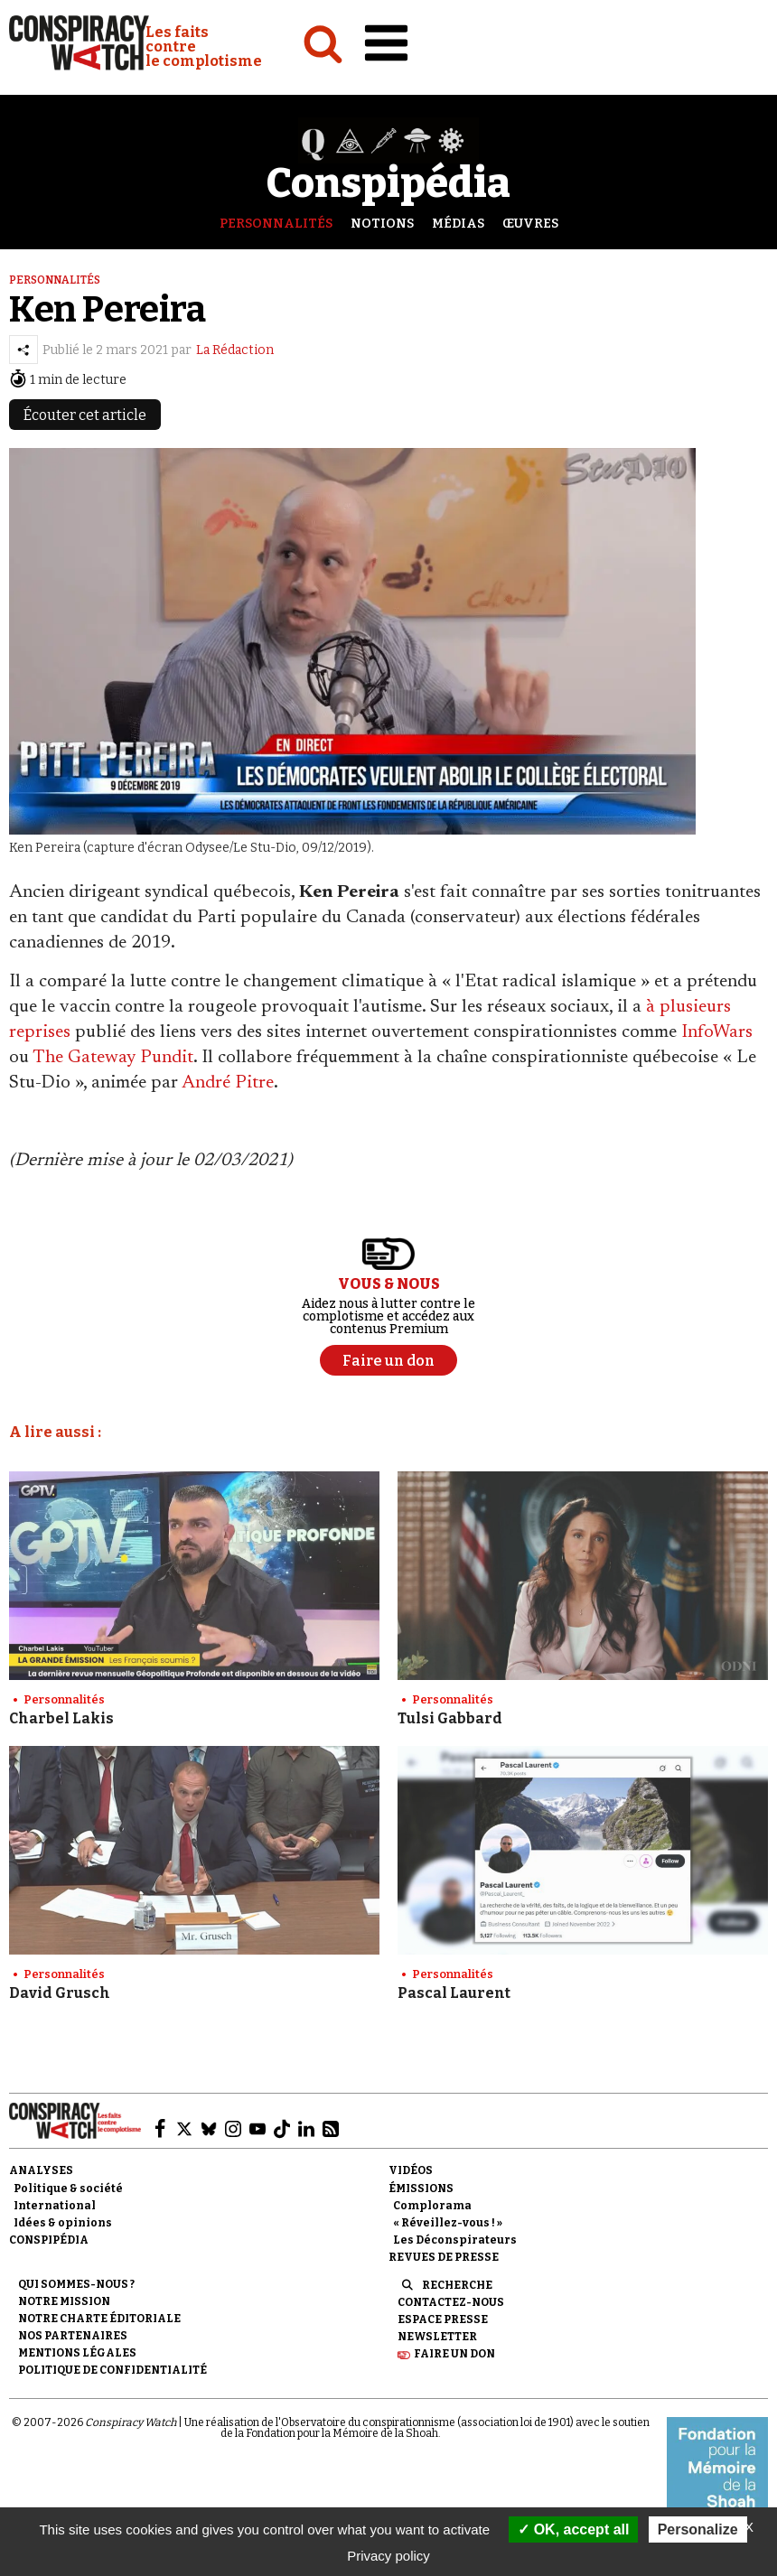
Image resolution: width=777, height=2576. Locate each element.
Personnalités (276, 223)
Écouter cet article (84, 415)
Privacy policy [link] (388, 2555)
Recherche (457, 2285)
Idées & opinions (63, 2223)
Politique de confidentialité (112, 2370)
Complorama (432, 2205)
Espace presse (443, 2319)
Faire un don (454, 2353)
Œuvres (530, 223)
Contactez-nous (451, 2302)
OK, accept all (573, 2529)
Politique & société (68, 2188)
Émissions (421, 2188)
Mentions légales (77, 2353)
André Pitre (228, 1083)
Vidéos (410, 2170)
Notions (382, 223)
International (55, 2205)
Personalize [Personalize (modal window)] (698, 2529)
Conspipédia (49, 2240)
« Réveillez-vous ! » (447, 2223)
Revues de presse (443, 2257)
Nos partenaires (72, 2335)
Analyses (41, 2170)
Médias (458, 223)
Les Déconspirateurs (455, 2240)
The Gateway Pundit (113, 1058)
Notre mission (64, 2301)
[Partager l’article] (23, 349)
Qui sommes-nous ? (76, 2284)
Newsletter (437, 2336)
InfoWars (717, 1032)
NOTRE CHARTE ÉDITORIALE (99, 2318)
